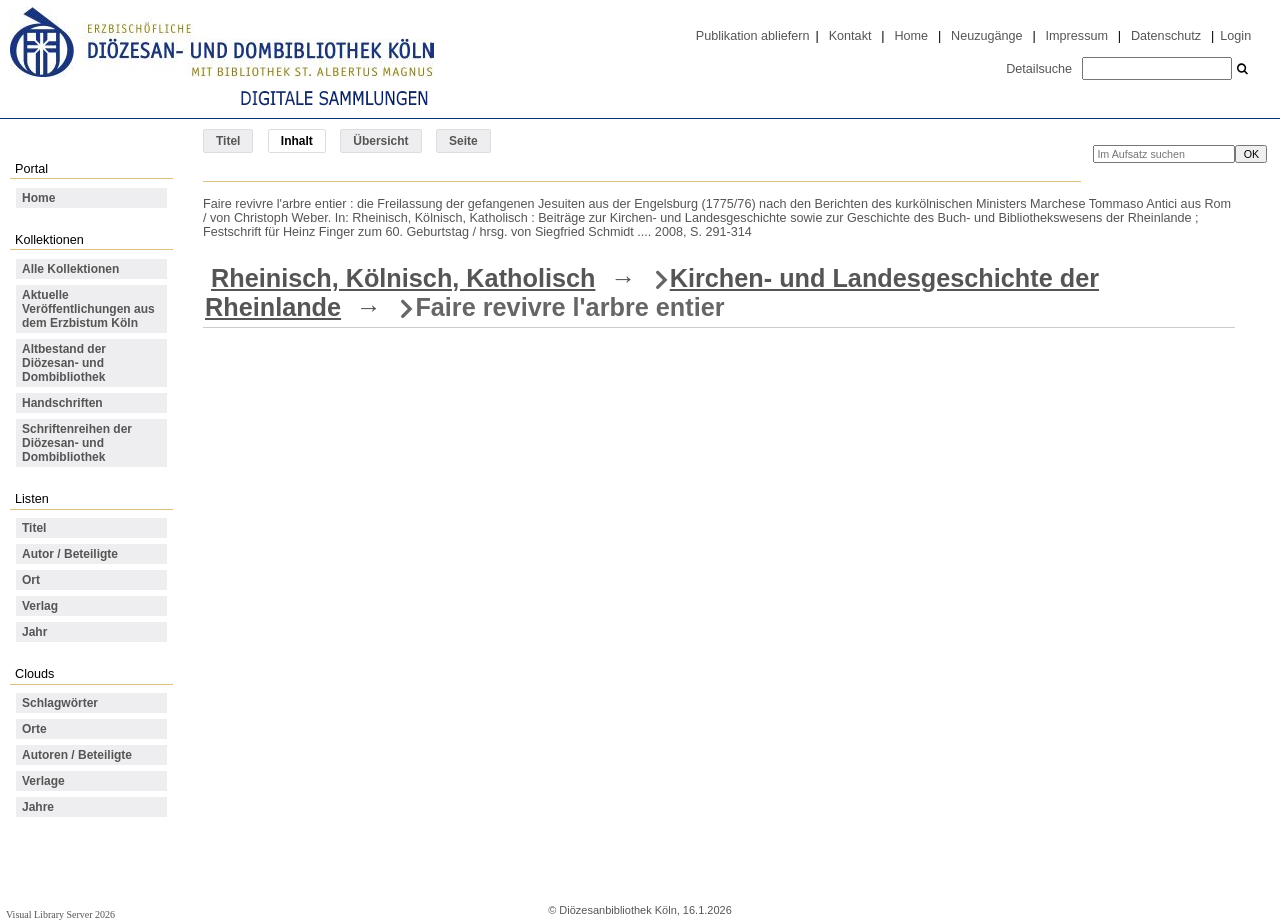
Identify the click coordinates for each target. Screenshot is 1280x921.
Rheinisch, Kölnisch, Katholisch (403, 278)
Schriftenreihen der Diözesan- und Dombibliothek (77, 443)
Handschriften (62, 403)
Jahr (34, 632)
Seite (463, 141)
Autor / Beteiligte (70, 554)
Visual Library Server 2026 (60, 914)
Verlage (43, 781)
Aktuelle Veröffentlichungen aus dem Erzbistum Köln (88, 309)
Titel (228, 141)
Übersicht (380, 141)
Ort (31, 580)
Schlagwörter (60, 703)
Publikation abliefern (753, 36)
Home (911, 36)
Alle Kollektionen (70, 269)
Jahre (38, 807)
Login (1235, 36)
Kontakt (850, 36)
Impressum (1077, 36)
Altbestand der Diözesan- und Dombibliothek (64, 363)
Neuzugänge (987, 36)
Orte (34, 729)
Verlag (40, 606)
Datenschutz (1166, 36)
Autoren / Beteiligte (77, 755)
